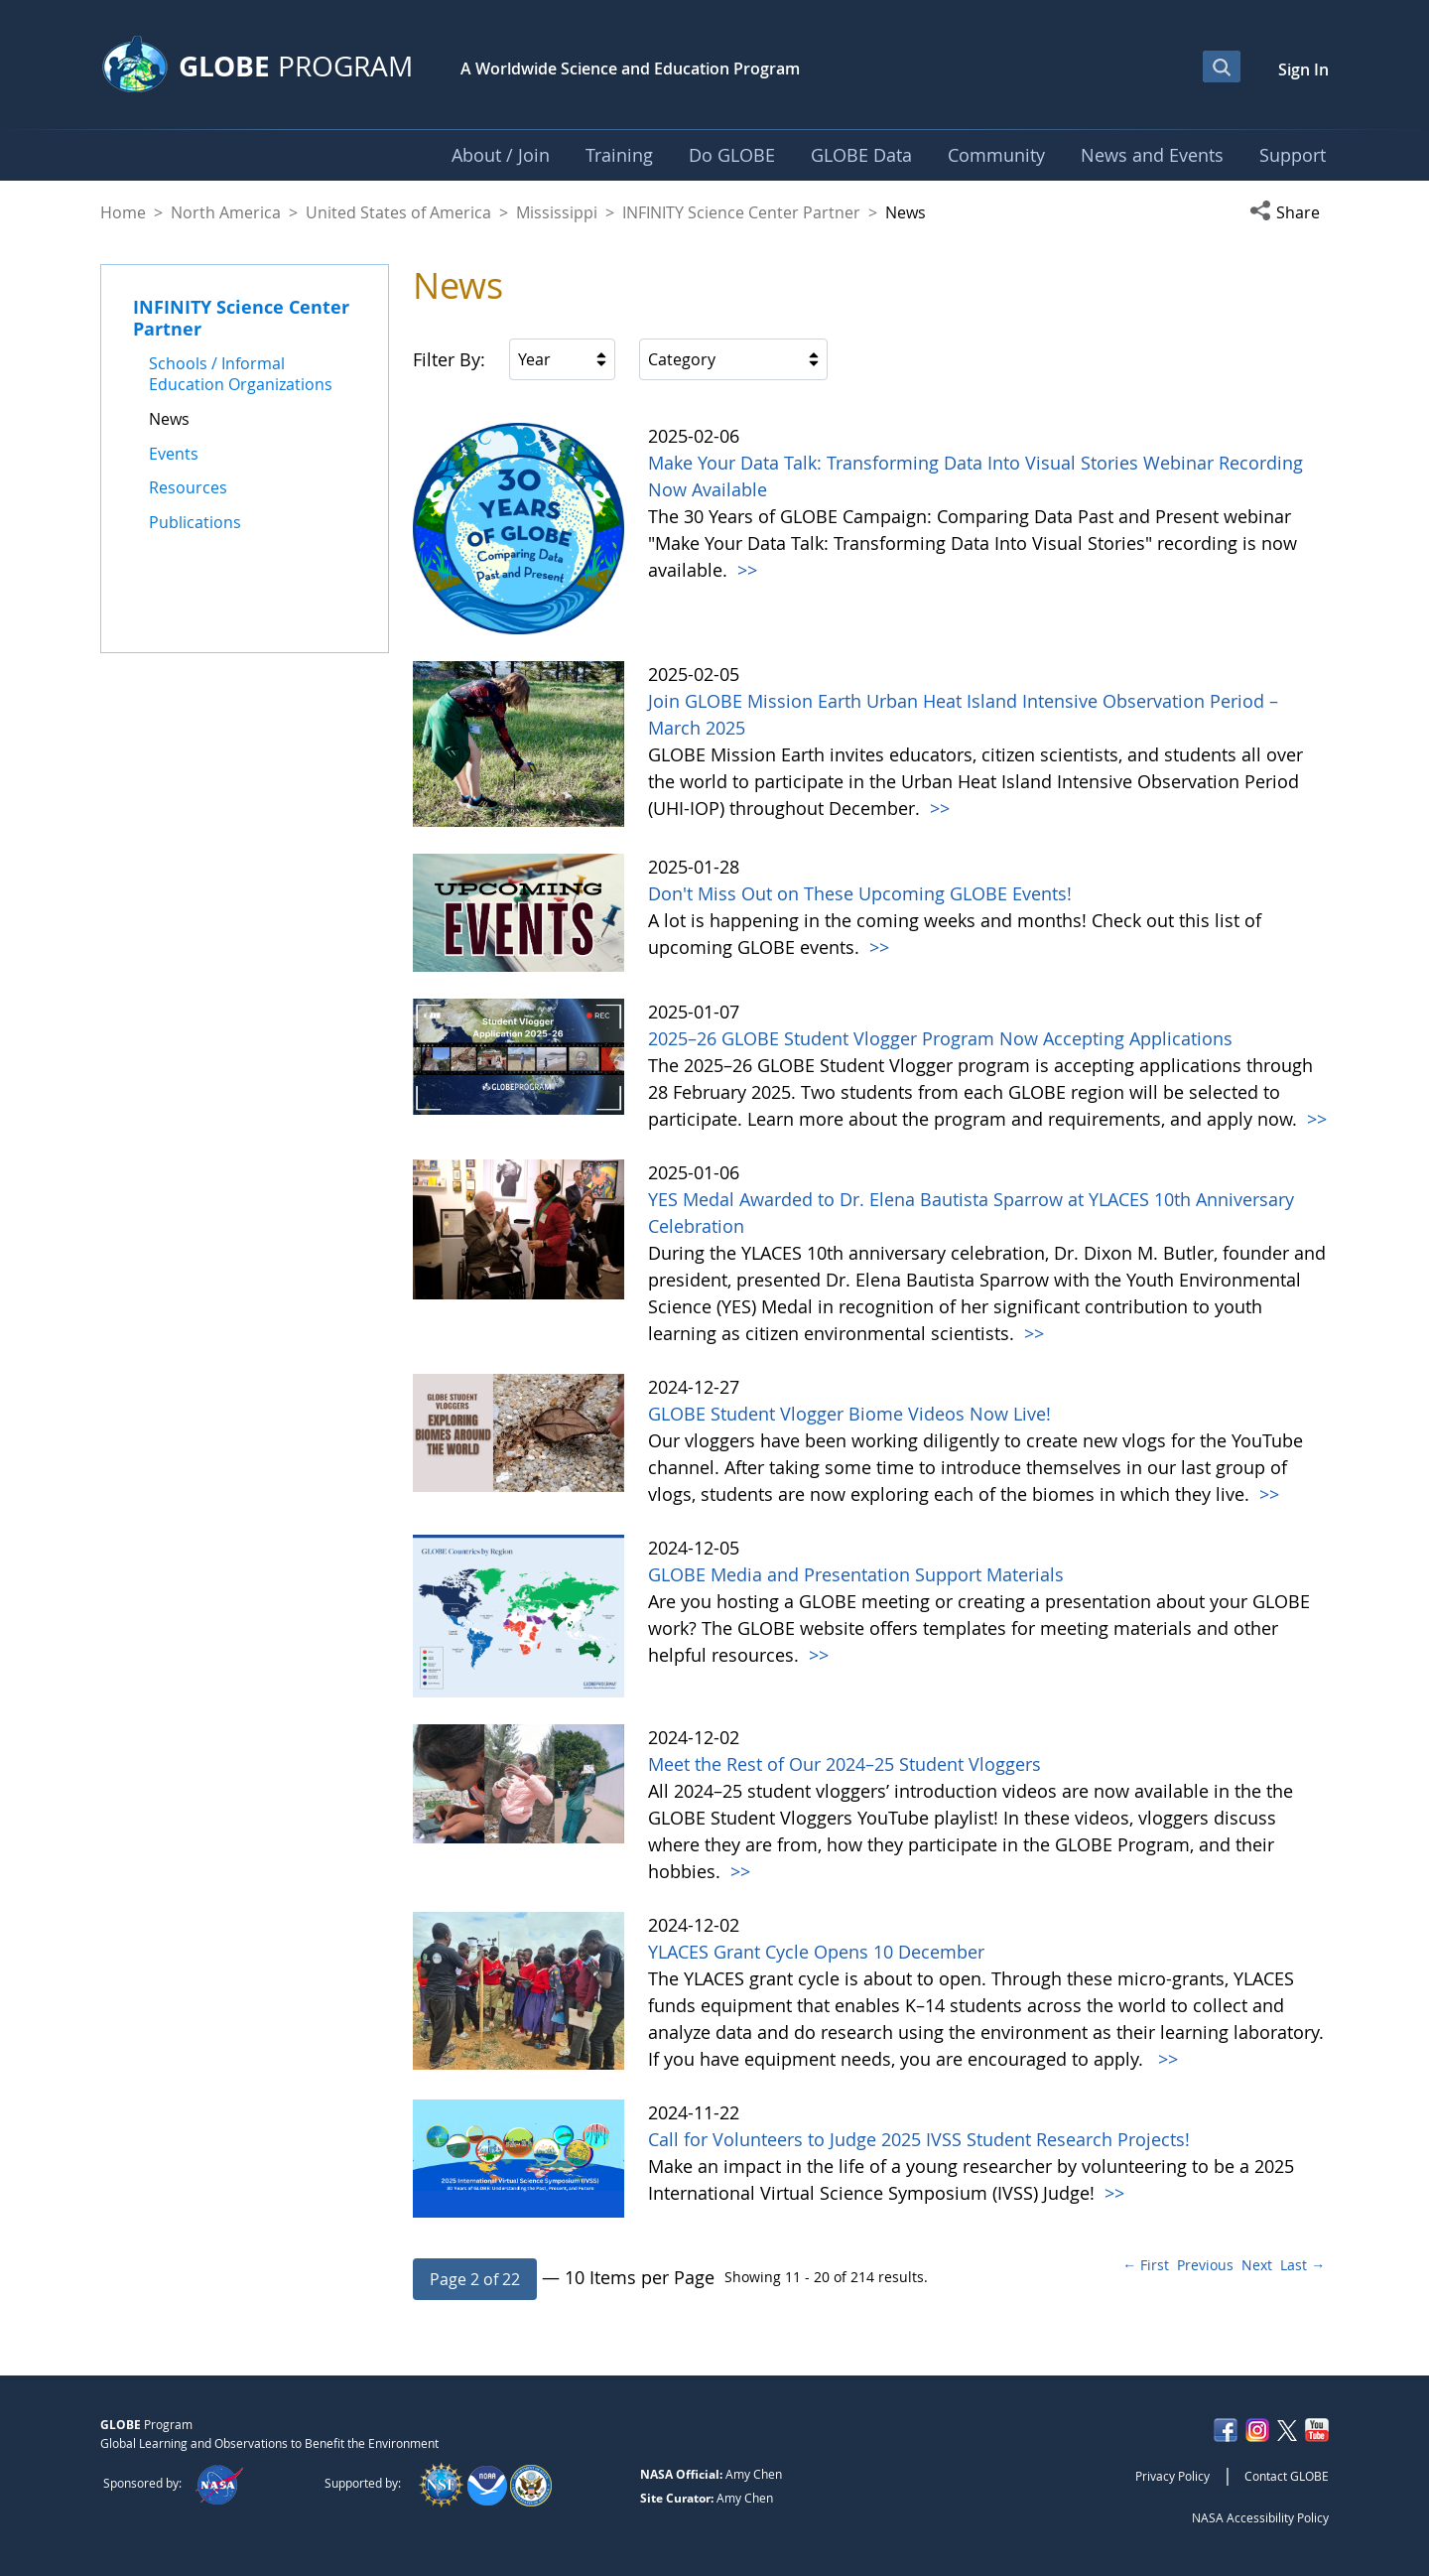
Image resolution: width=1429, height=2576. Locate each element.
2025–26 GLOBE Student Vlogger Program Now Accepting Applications (940, 1038)
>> (744, 570)
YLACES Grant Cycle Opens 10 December (816, 1952)
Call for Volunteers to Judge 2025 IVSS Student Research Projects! (919, 2139)
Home (123, 212)
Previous (1205, 2264)
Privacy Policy (1172, 2476)
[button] (1289, 212)
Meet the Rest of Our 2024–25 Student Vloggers (844, 1764)
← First (1145, 2264)
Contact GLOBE (1286, 2476)
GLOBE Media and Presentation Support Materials (856, 1574)
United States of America (398, 212)
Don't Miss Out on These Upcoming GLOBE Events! (860, 893)
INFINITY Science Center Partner (741, 212)
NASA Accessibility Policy (1260, 2517)
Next (1256, 2264)
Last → (1302, 2264)
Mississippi (556, 212)
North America (226, 212)
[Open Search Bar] (1221, 66)
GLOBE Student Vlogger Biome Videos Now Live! (849, 1413)
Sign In (1303, 69)
